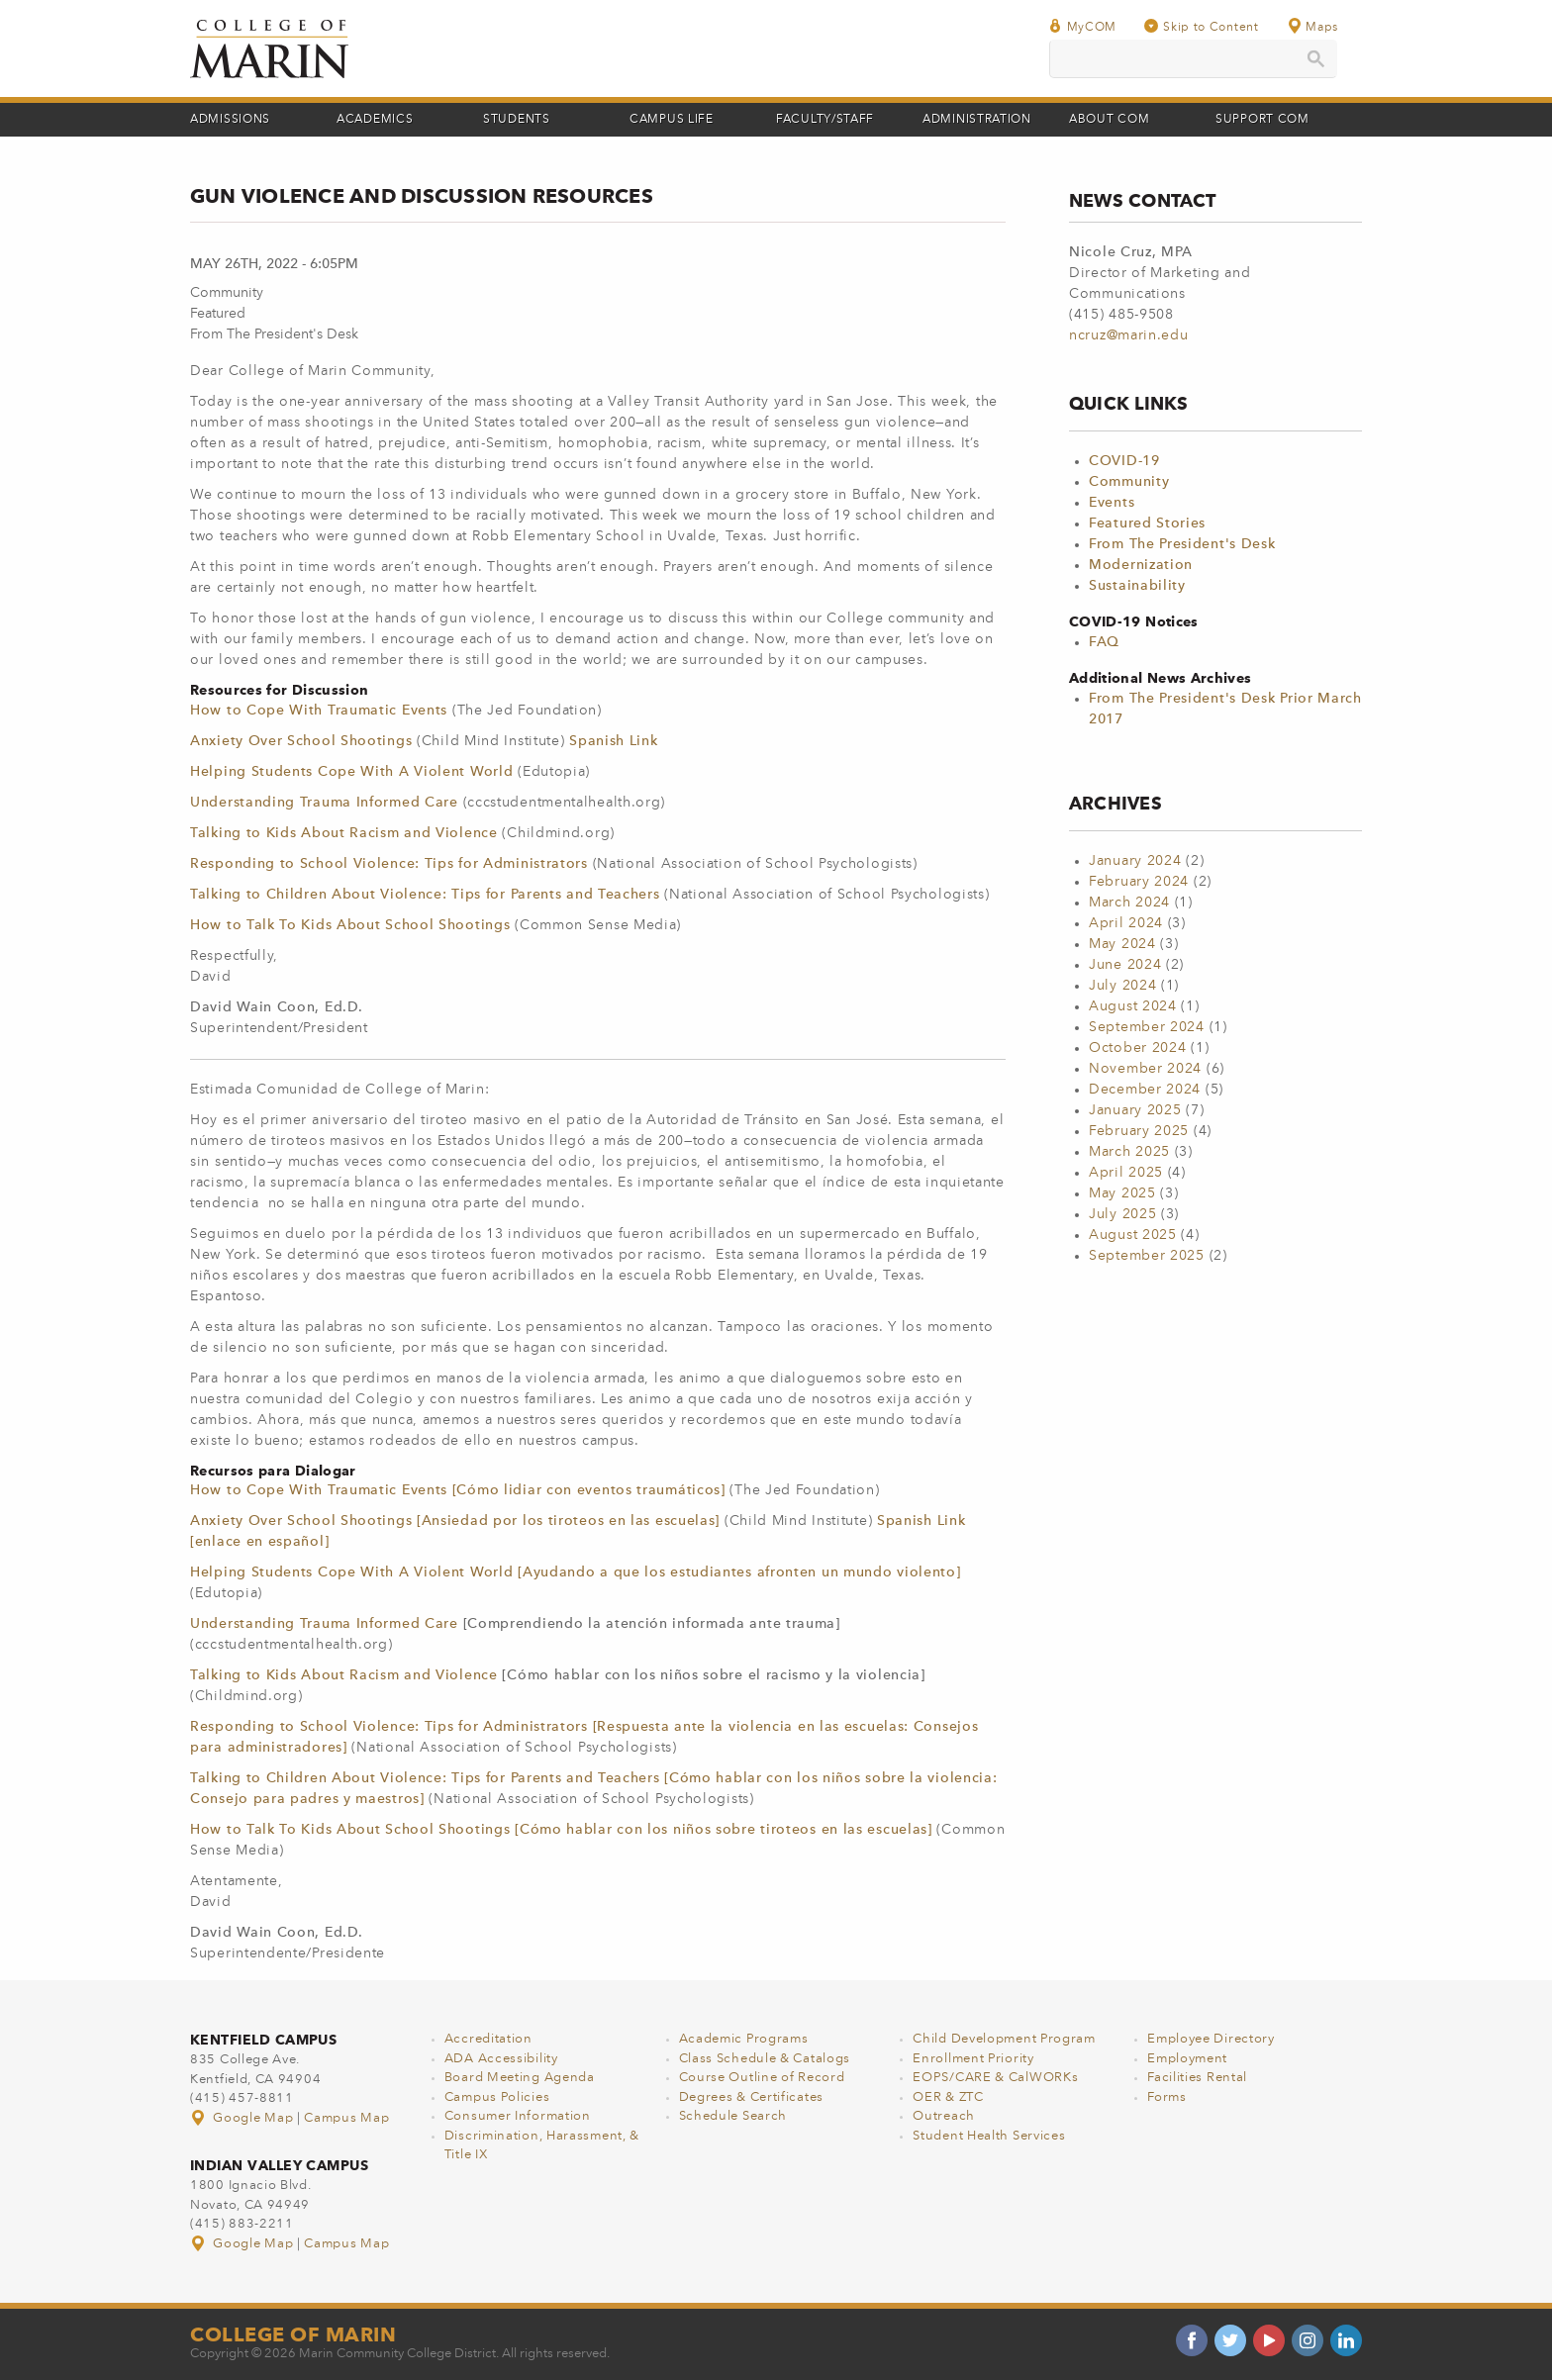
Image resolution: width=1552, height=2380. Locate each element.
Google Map (243, 2118)
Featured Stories (1147, 523)
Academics (375, 120)
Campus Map (346, 2118)
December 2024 (1145, 1089)
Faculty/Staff (825, 120)
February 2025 (1139, 1131)
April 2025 (1126, 1173)
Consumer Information (517, 2116)
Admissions (230, 120)
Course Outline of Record (762, 2077)
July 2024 (1122, 986)
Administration (976, 120)
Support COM (1262, 120)
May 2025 (1122, 1193)
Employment (1187, 2058)
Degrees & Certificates (751, 2097)
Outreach (944, 2116)
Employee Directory (1211, 2039)
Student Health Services (989, 2136)
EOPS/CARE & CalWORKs (995, 2077)
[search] (1193, 59)
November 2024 (1145, 1069)
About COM (1109, 120)
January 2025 (1135, 1110)
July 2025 (1122, 1214)
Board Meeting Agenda (519, 2077)
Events (1111, 503)
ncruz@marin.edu (1129, 335)
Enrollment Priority (973, 2058)
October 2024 (1137, 1048)
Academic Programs (744, 2039)
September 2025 (1147, 1256)
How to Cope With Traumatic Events (321, 710)
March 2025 (1129, 1152)
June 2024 (1125, 965)
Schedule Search (733, 2116)
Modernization (1141, 565)
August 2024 (1133, 1006)
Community (1129, 482)
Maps (1312, 26)
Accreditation (488, 2039)
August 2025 (1133, 1235)
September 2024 (1147, 1027)
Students (516, 120)
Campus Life (672, 120)
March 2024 (1129, 902)
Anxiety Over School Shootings (301, 741)
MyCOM (1082, 26)
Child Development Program (1004, 2039)
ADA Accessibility (501, 2058)
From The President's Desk (1182, 544)
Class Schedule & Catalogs (765, 2058)
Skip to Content (1201, 26)
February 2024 (1139, 882)
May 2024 (1122, 944)
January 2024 (1135, 861)
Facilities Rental (1197, 2077)
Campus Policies (497, 2097)
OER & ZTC (948, 2097)
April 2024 (1126, 923)
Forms (1167, 2097)
